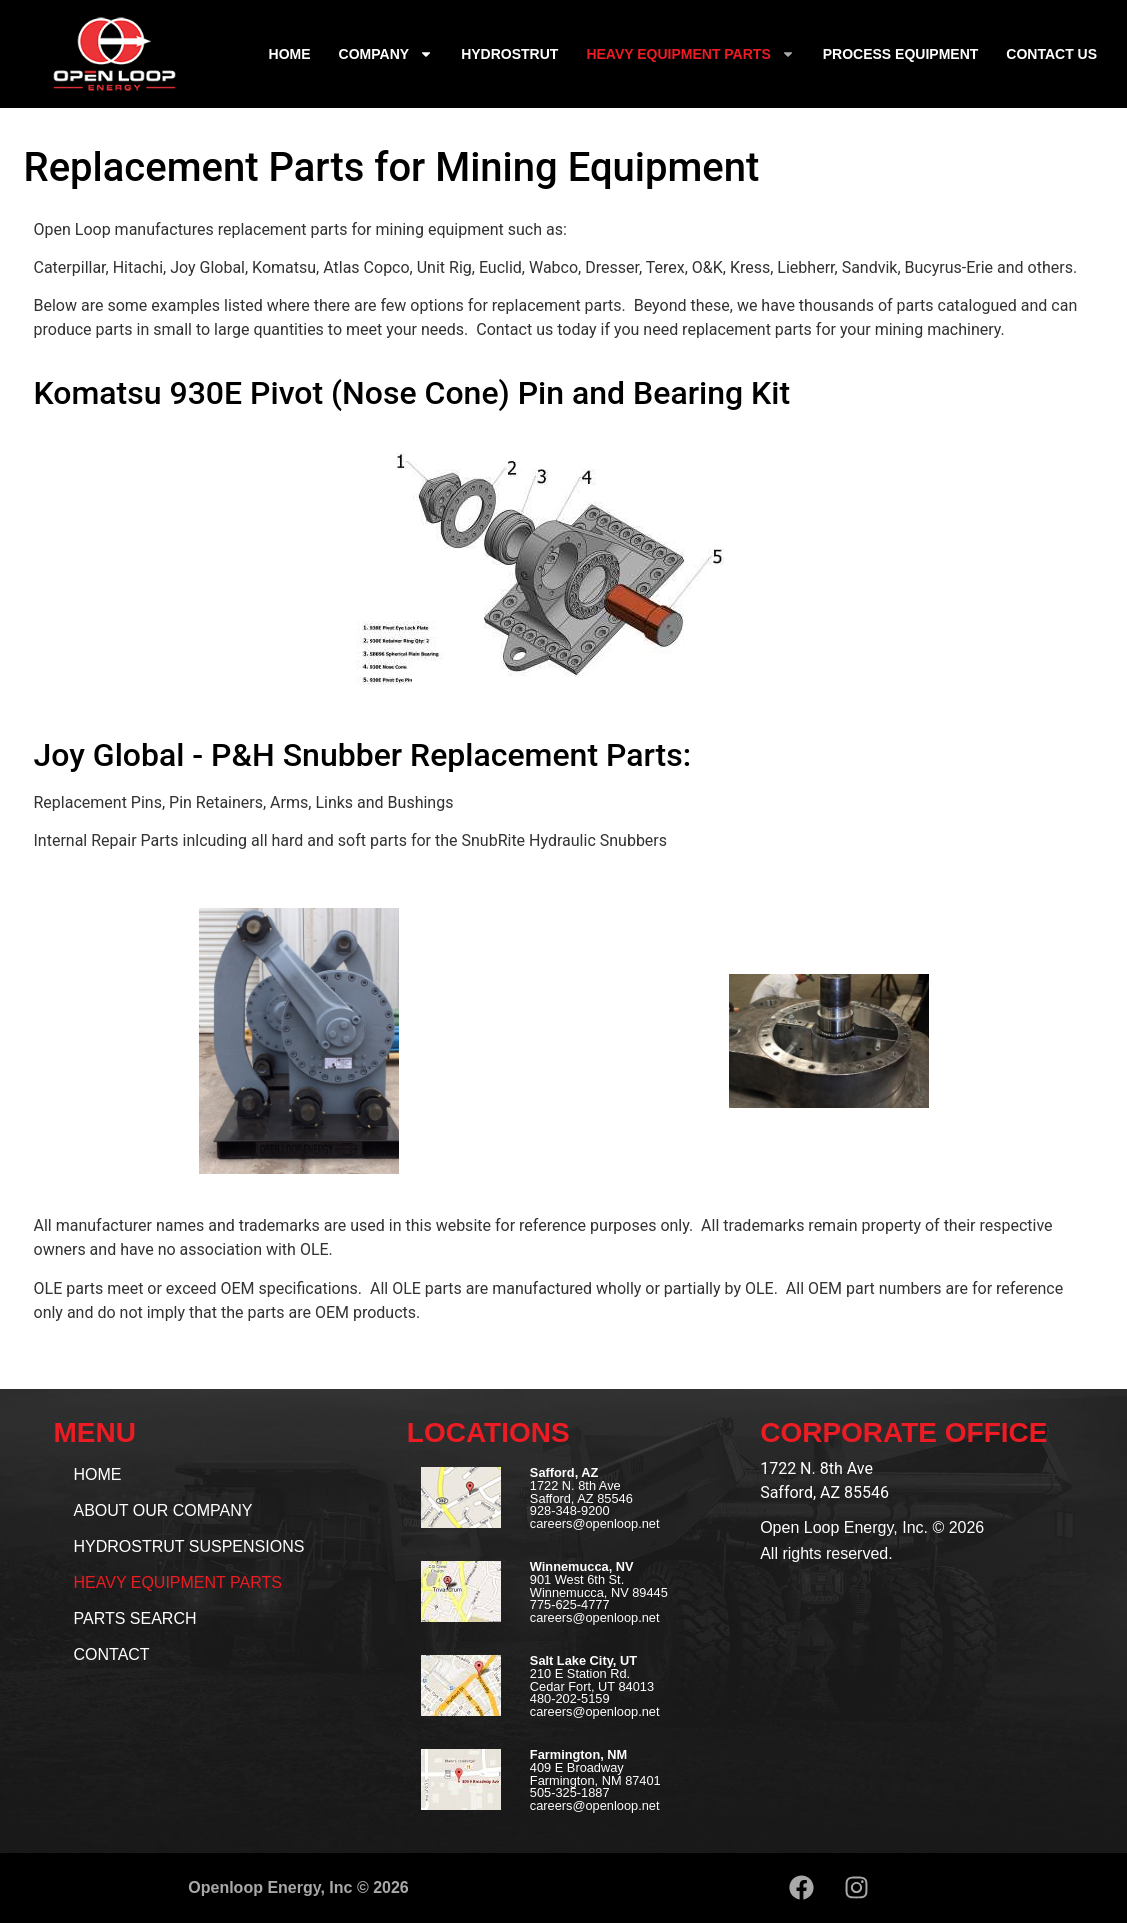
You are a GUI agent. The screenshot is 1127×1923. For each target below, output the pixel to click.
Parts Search (135, 1618)
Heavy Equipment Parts (690, 54)
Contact (112, 1654)
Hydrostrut (509, 54)
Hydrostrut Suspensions (189, 1546)
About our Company (163, 1510)
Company (386, 54)
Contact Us (1051, 54)
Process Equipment (901, 54)
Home (290, 54)
